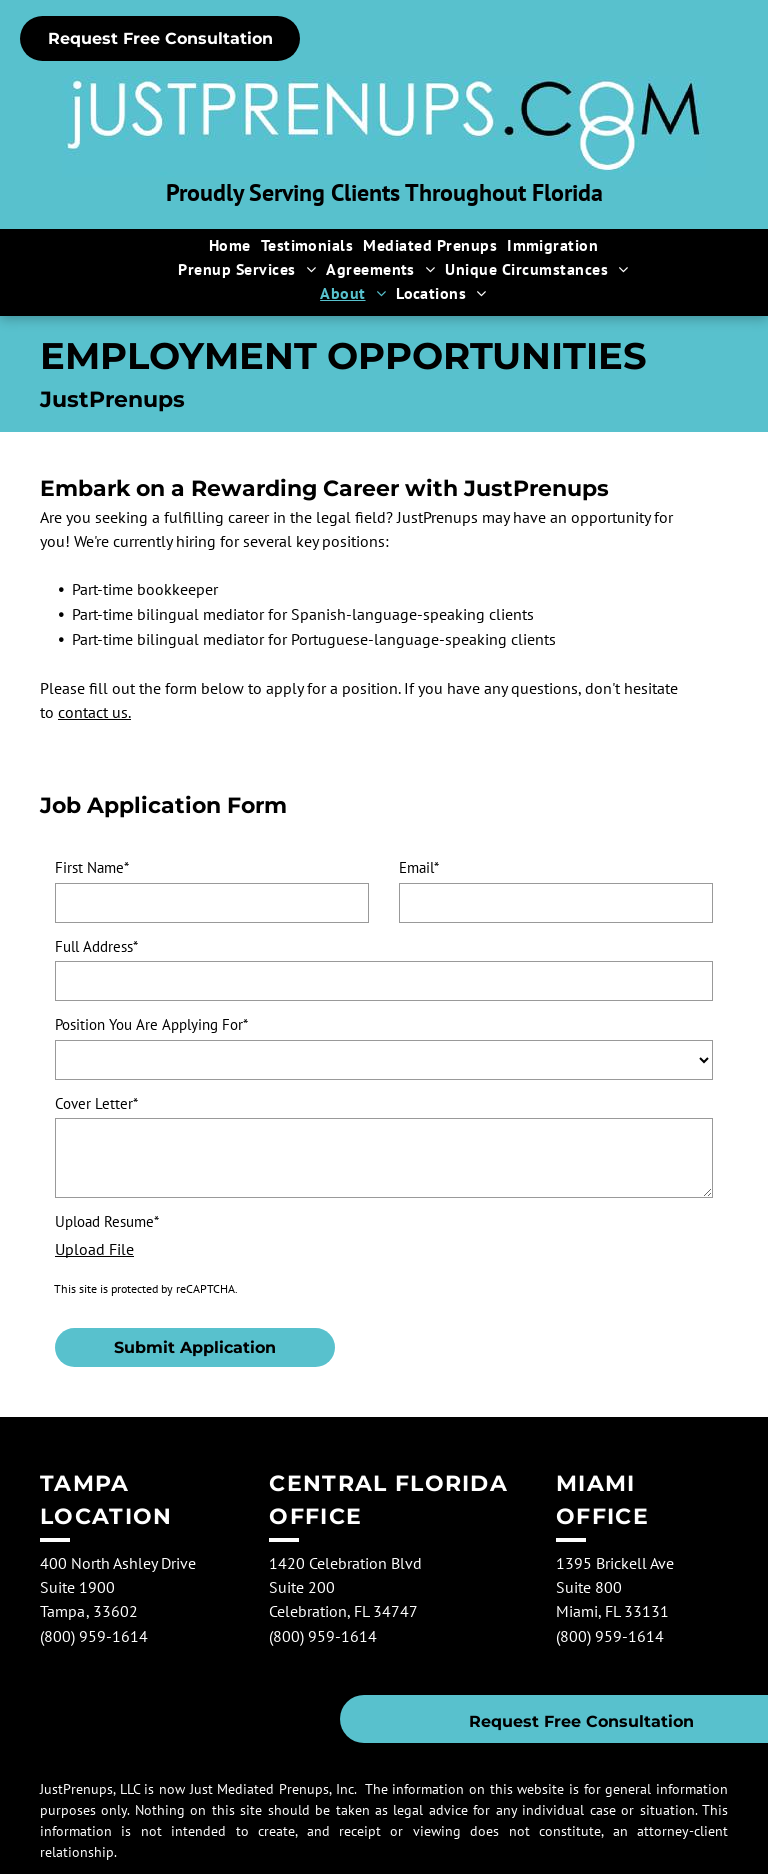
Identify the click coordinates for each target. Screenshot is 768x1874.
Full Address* (96, 946)
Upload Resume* (107, 1221)
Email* (419, 867)
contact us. (94, 712)
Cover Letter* (96, 1103)
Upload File (94, 1249)
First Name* (92, 867)
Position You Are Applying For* (151, 1024)
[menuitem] (230, 245)
